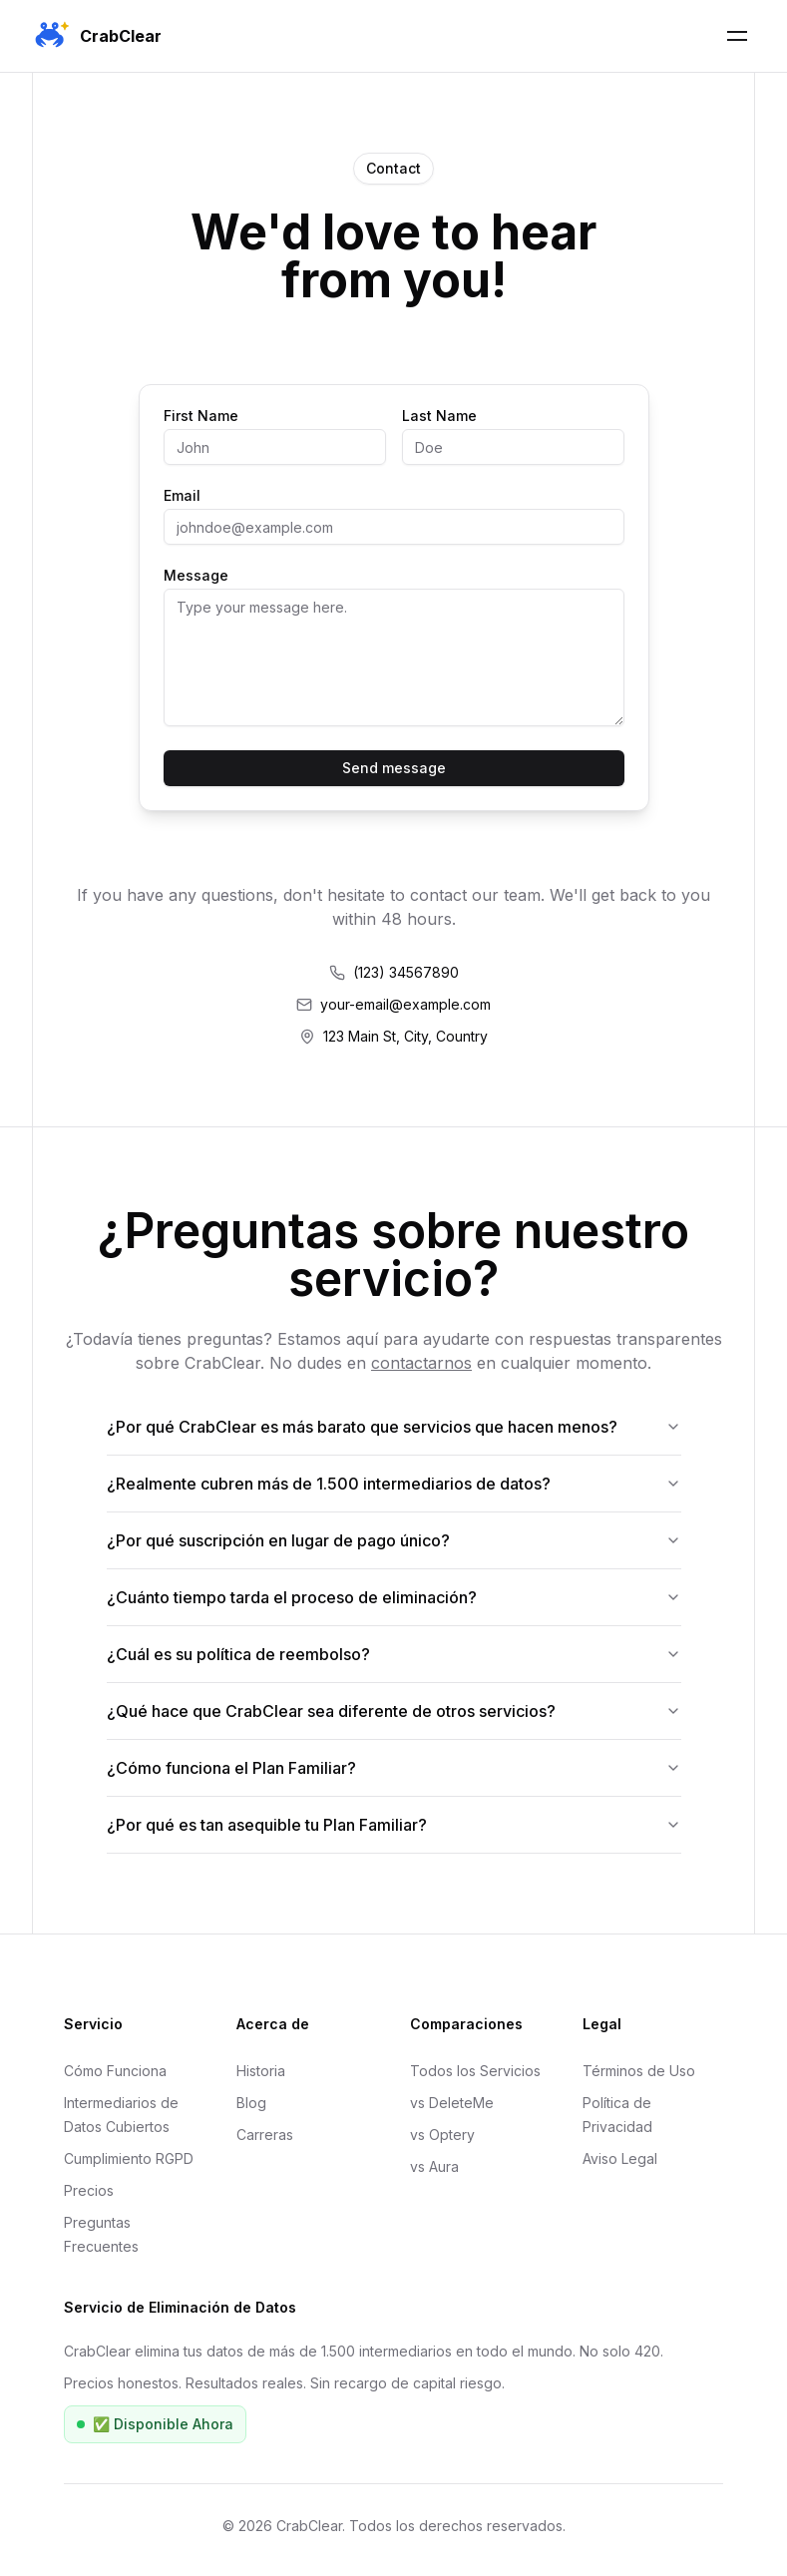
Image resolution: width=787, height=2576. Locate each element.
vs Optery (442, 2134)
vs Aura (434, 2166)
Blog (251, 2102)
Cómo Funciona (115, 2070)
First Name (201, 416)
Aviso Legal (620, 2158)
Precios (89, 2190)
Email (182, 496)
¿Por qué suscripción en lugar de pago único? (394, 1540)
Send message (394, 767)
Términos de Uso (639, 2070)
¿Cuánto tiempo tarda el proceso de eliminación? (394, 1597)
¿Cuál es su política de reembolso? (394, 1654)
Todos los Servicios (475, 2070)
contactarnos (421, 1363)
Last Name (439, 416)
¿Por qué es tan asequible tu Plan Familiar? (394, 1825)
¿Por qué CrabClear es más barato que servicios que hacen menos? (394, 1427)
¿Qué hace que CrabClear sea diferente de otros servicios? (394, 1711)
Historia (260, 2070)
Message (196, 576)
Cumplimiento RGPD (129, 2158)
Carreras (264, 2134)
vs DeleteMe (452, 2102)
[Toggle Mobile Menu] (737, 36)
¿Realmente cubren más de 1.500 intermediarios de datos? (394, 1484)
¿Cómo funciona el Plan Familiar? (394, 1768)
